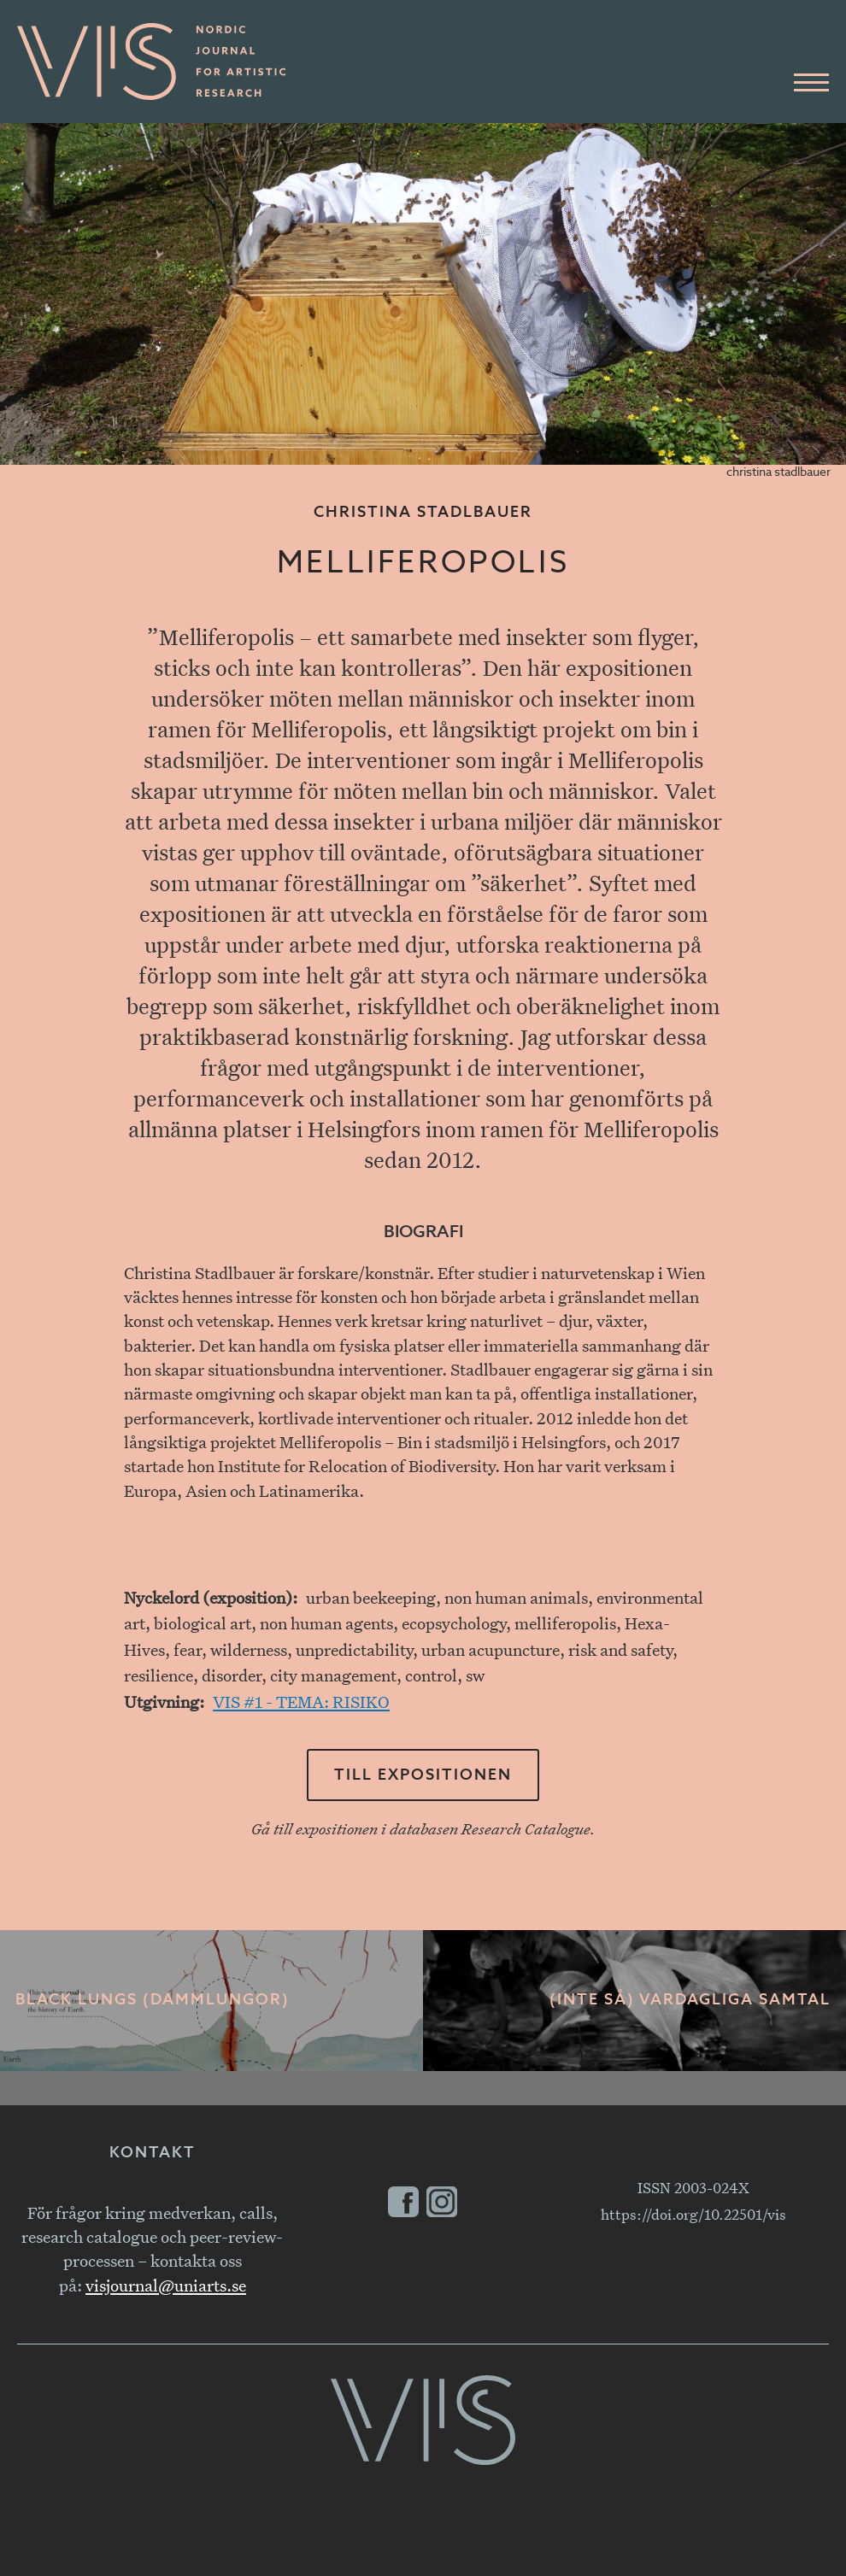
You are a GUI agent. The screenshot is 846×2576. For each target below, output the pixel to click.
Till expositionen (423, 1775)
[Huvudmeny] (811, 83)
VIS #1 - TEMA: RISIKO (301, 1701)
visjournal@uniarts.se (165, 2285)
